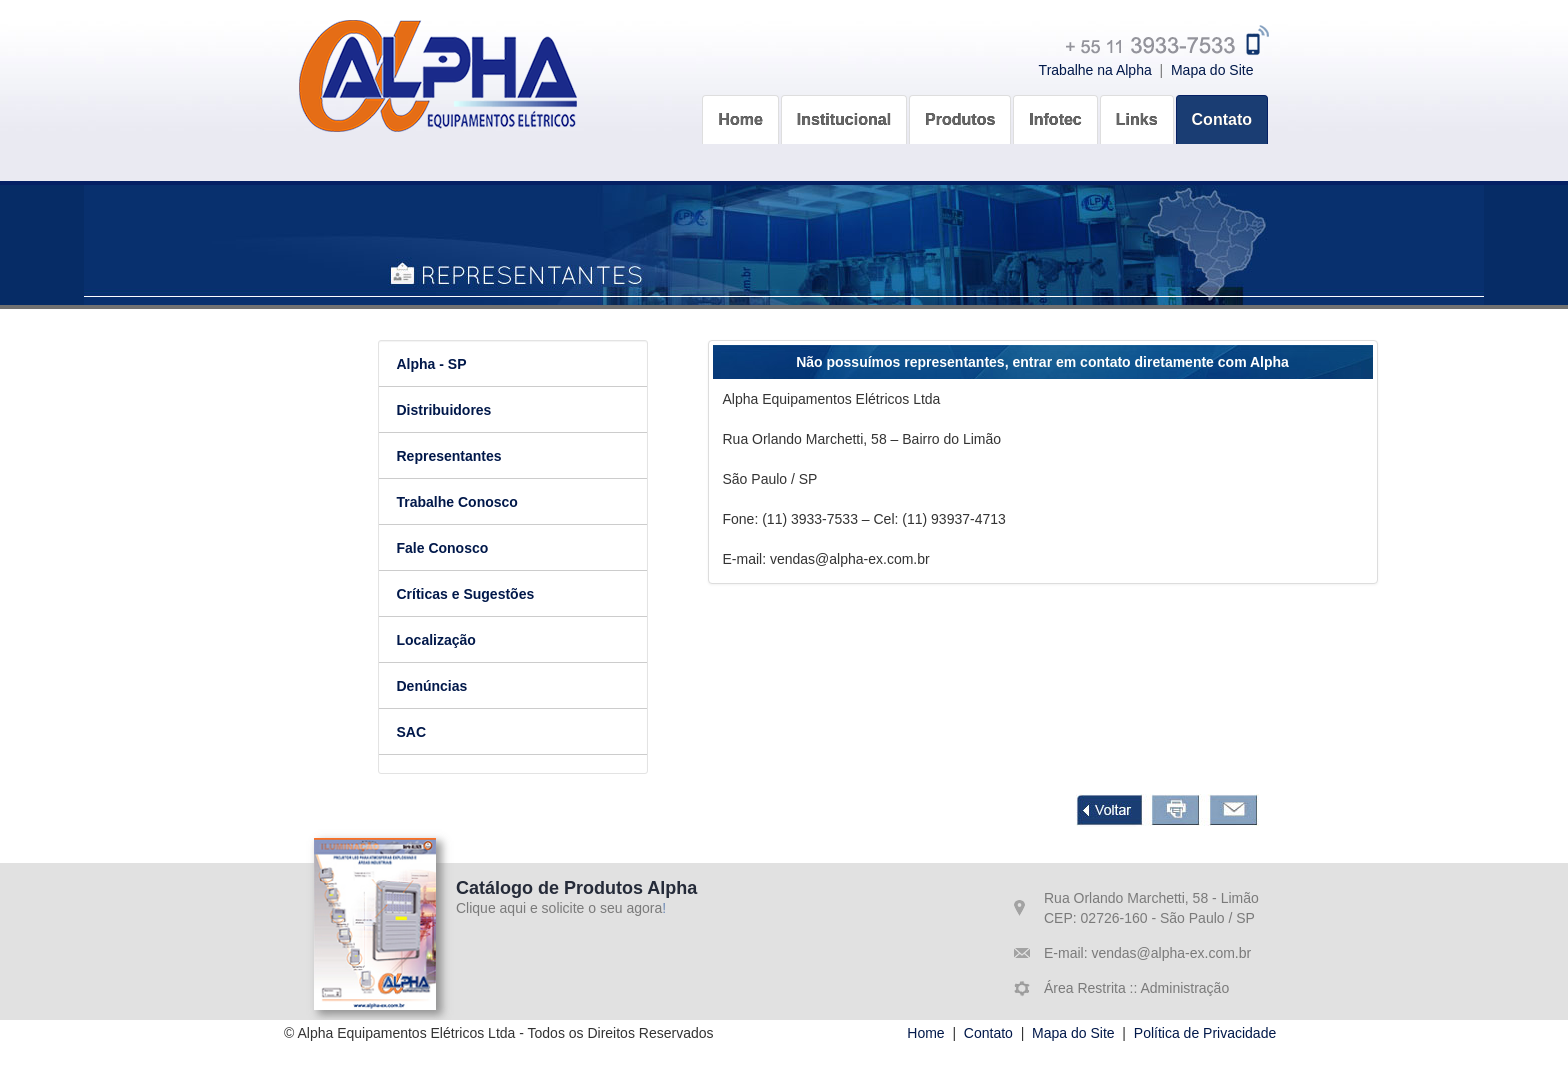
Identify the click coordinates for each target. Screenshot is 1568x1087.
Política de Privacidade (1205, 1033)
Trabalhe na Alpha (1095, 70)
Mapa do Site (1212, 70)
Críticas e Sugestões (472, 594)
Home (925, 1033)
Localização (442, 640)
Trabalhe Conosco (463, 502)
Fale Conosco (449, 548)
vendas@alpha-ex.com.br (1170, 953)
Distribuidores (450, 410)
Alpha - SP (438, 364)
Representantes (455, 456)
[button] (844, 117)
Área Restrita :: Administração (1136, 988)
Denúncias (438, 686)
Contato (988, 1033)
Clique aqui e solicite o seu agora (559, 908)
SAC (418, 732)
